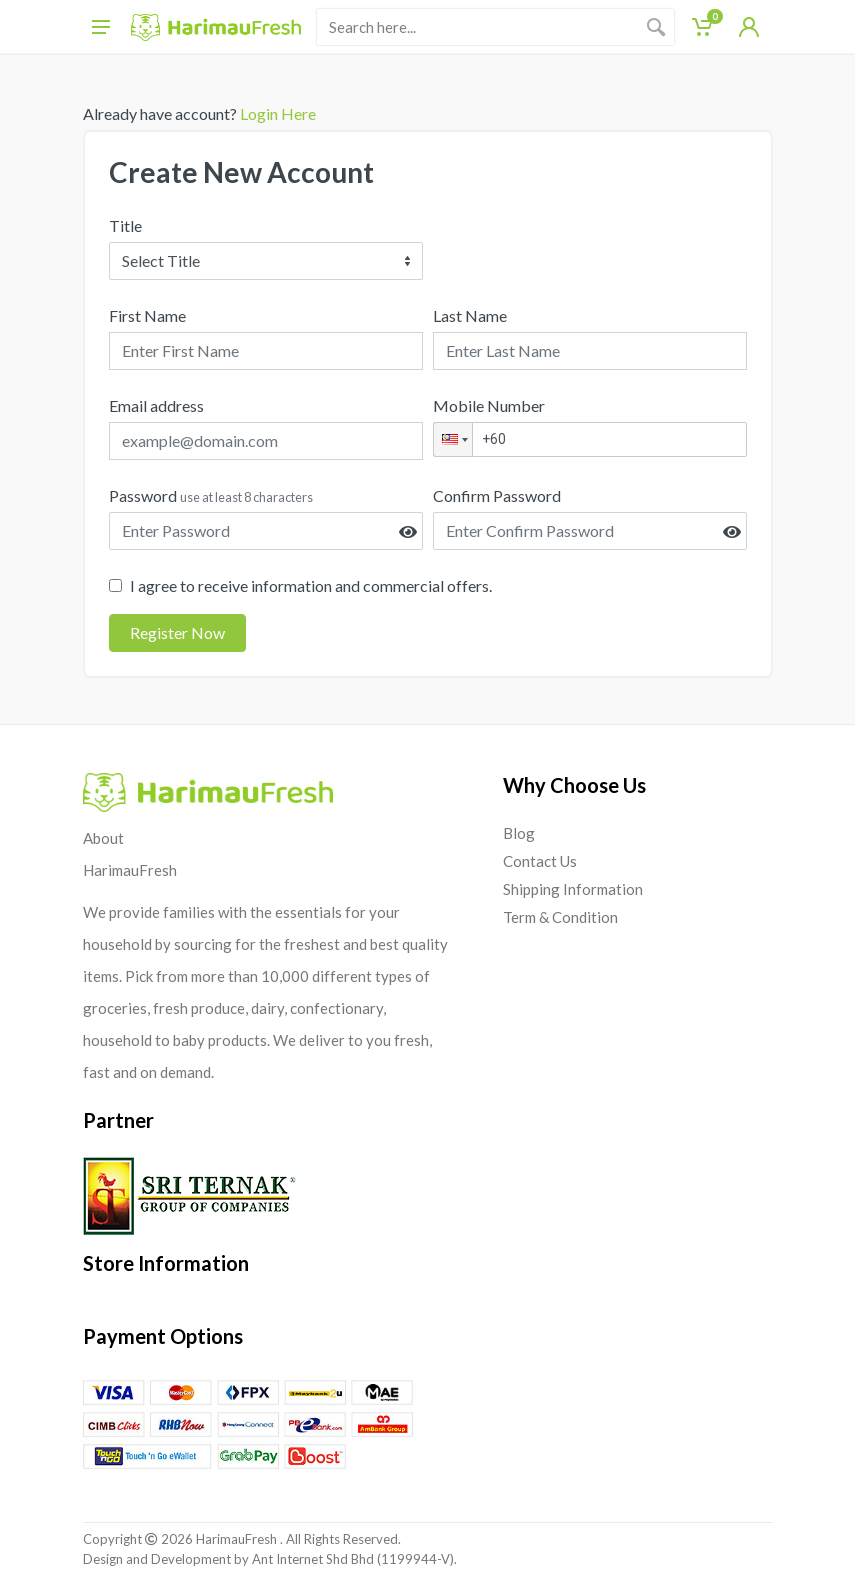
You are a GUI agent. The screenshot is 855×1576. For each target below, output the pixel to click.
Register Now (177, 632)
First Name (147, 315)
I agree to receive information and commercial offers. (311, 585)
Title (125, 225)
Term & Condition (560, 917)
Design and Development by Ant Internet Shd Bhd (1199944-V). (270, 1559)
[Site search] (477, 27)
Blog (519, 833)
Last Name (470, 315)
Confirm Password (497, 495)
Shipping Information (573, 889)
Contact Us (540, 861)
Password (211, 495)
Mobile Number (489, 405)
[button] (453, 439)
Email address (156, 405)
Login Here (276, 113)
